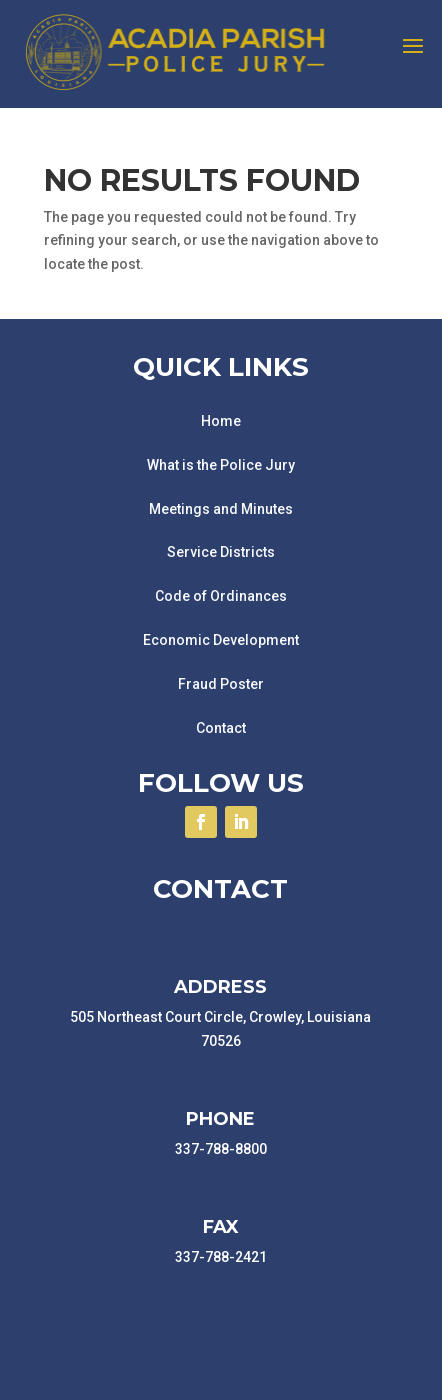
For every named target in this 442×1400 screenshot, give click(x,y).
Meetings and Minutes (221, 509)
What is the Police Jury (221, 465)
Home (221, 421)
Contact (221, 728)
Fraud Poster (221, 684)
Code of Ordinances (221, 596)
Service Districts (221, 552)
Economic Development (221, 640)
